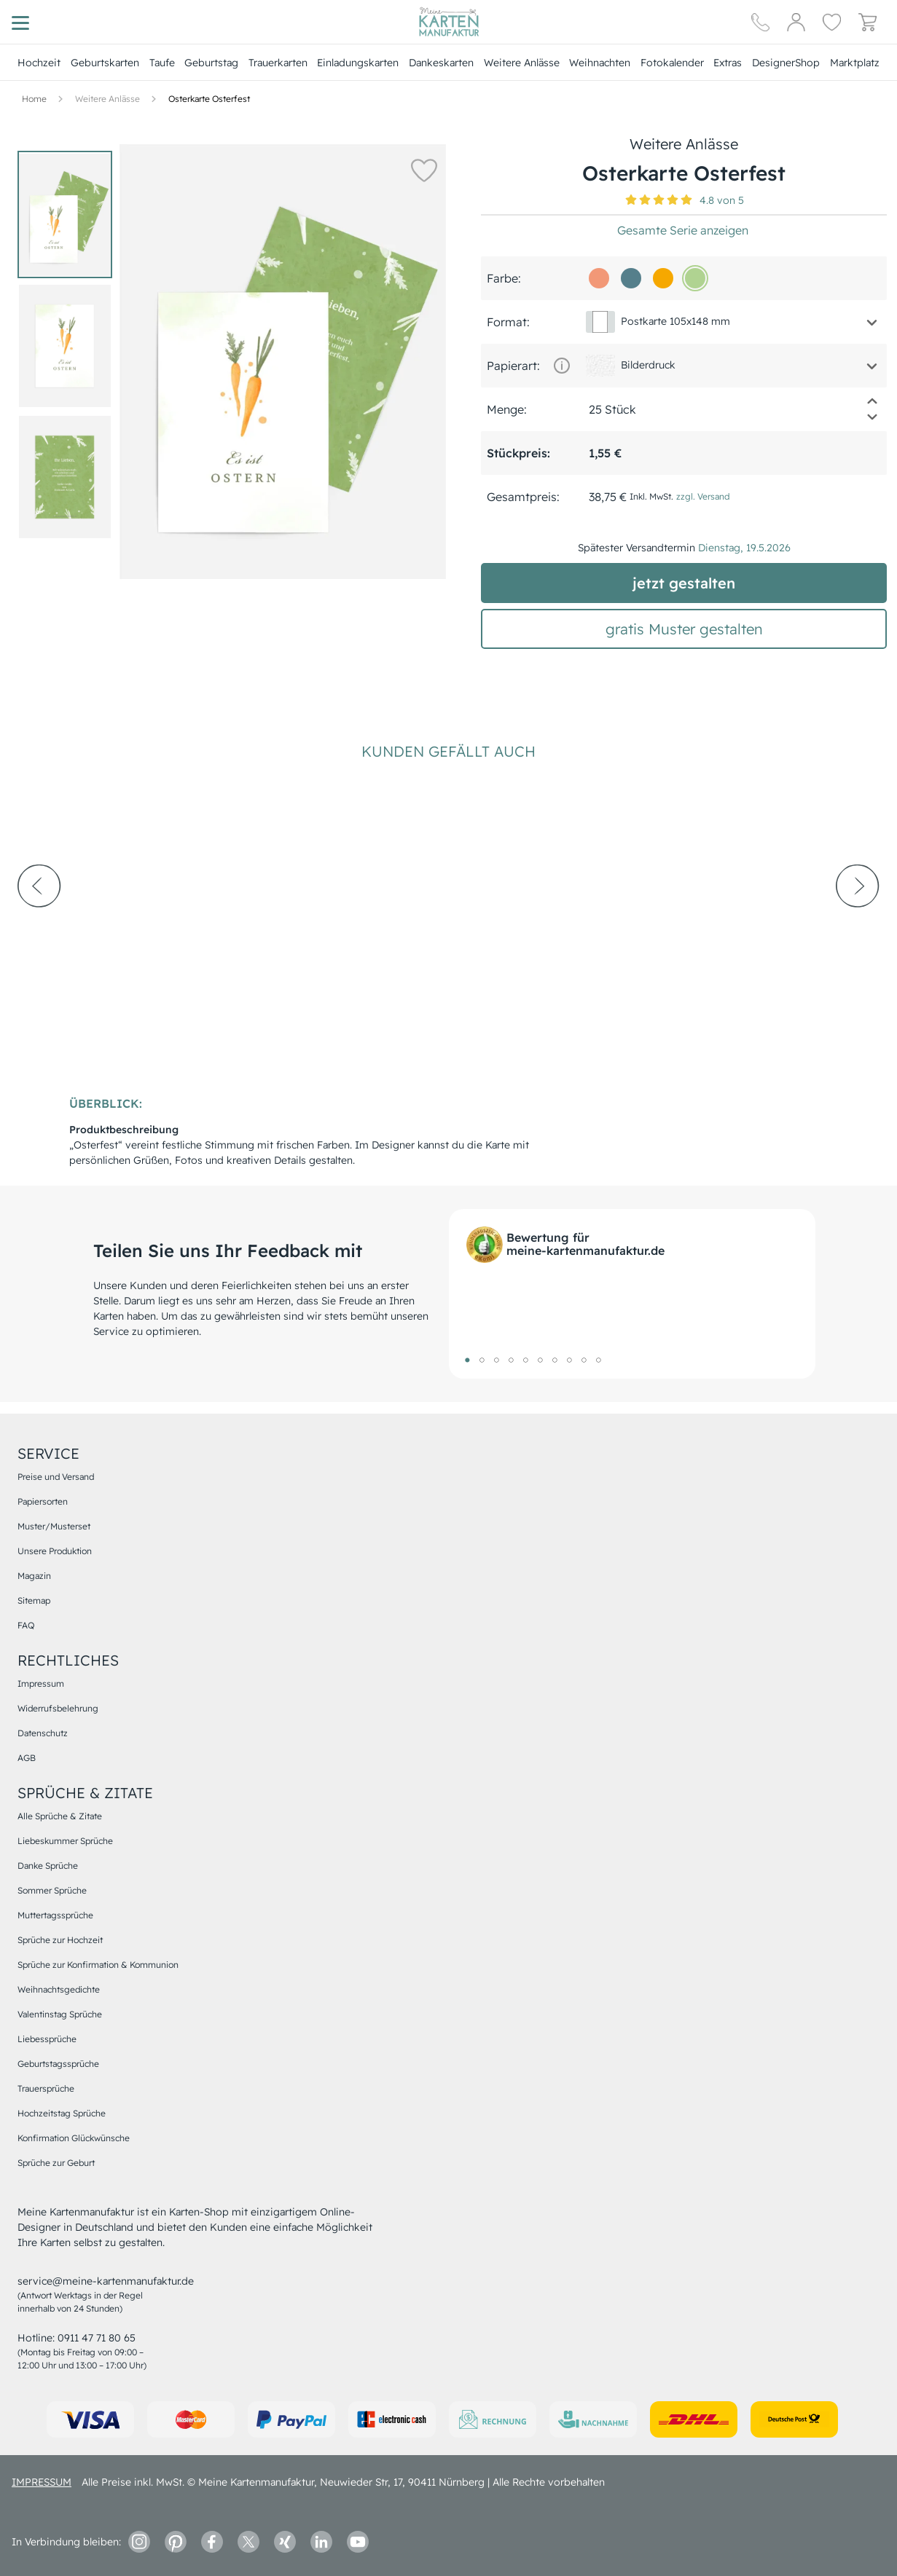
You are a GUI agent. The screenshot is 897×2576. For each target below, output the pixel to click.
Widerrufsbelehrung (57, 1708)
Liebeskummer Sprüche (65, 1840)
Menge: (507, 409)
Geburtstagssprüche (58, 2063)
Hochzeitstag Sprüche (61, 2113)
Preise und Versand (55, 1476)
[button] (424, 170)
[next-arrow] (857, 925)
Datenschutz (42, 1733)
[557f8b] (631, 278)
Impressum (40, 1683)
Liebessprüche (47, 2038)
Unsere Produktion (54, 1550)
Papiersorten (42, 1501)
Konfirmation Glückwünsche (73, 2137)
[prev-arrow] (39, 925)
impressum (41, 2482)
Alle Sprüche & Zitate (59, 1816)
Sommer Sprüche (52, 1890)
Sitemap (33, 1600)
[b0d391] (695, 278)
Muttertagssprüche (55, 1915)
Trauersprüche (45, 2088)
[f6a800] (663, 278)
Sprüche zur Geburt (56, 2162)
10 (599, 1359)
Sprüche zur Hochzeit (60, 1939)
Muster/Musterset (53, 1526)
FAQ (25, 1625)
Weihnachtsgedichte (58, 1989)
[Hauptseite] (449, 22)
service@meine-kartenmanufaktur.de (105, 2281)
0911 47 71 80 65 (97, 2337)
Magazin (34, 1575)
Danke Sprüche (47, 1865)
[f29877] (599, 278)
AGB (26, 1757)
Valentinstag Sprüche (59, 2014)
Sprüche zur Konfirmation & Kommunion (98, 1964)
